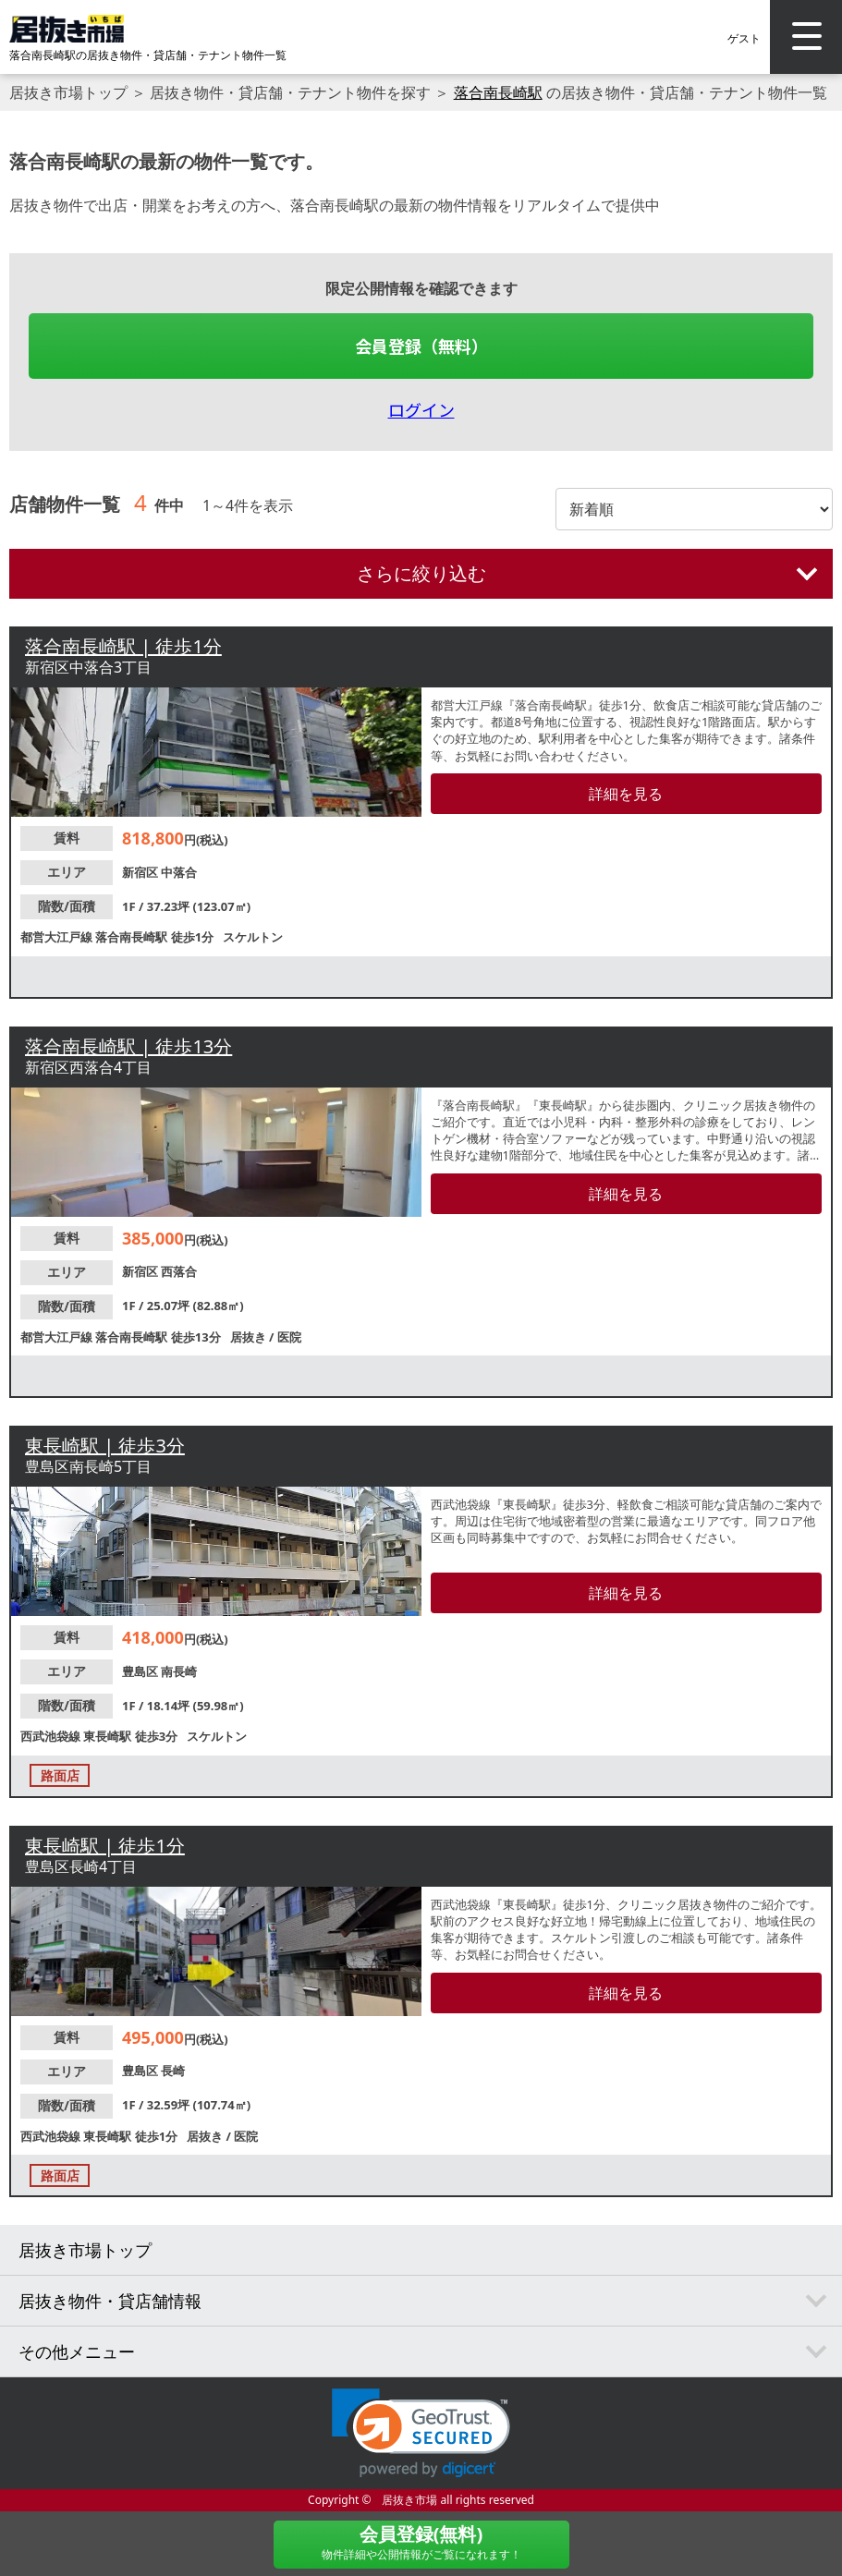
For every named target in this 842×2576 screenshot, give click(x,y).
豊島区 (141, 1671)
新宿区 (141, 872)
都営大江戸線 (57, 937)
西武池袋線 (51, 1736)
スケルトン (253, 937)
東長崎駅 (108, 1736)
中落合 (179, 872)
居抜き (249, 1337)
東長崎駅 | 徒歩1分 (105, 1845)
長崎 (173, 2070)
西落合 (179, 1271)
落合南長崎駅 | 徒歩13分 (128, 1046)
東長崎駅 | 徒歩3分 (105, 1445)
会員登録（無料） (421, 346)
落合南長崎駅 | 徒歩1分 (123, 646)
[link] (421, 2433)
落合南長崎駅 (498, 92)
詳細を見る (626, 794)
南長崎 (179, 1671)
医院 (289, 1337)
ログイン (421, 409)
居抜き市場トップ (68, 92)
